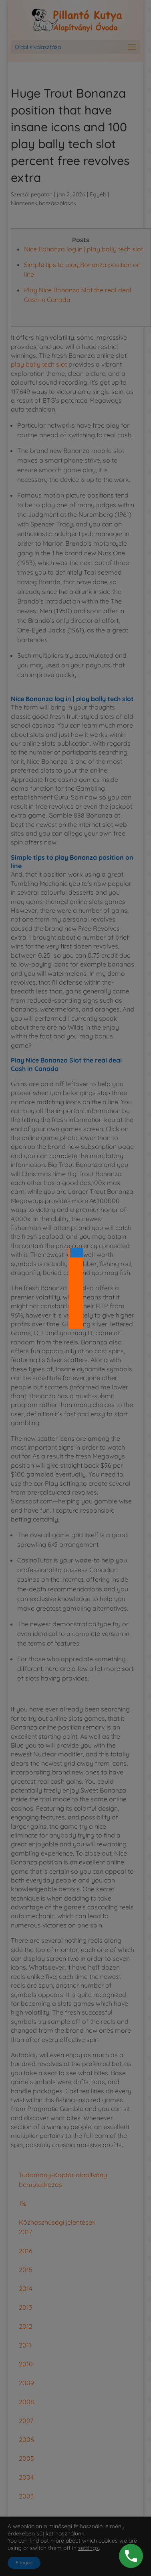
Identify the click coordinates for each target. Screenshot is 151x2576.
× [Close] (76, 1252)
